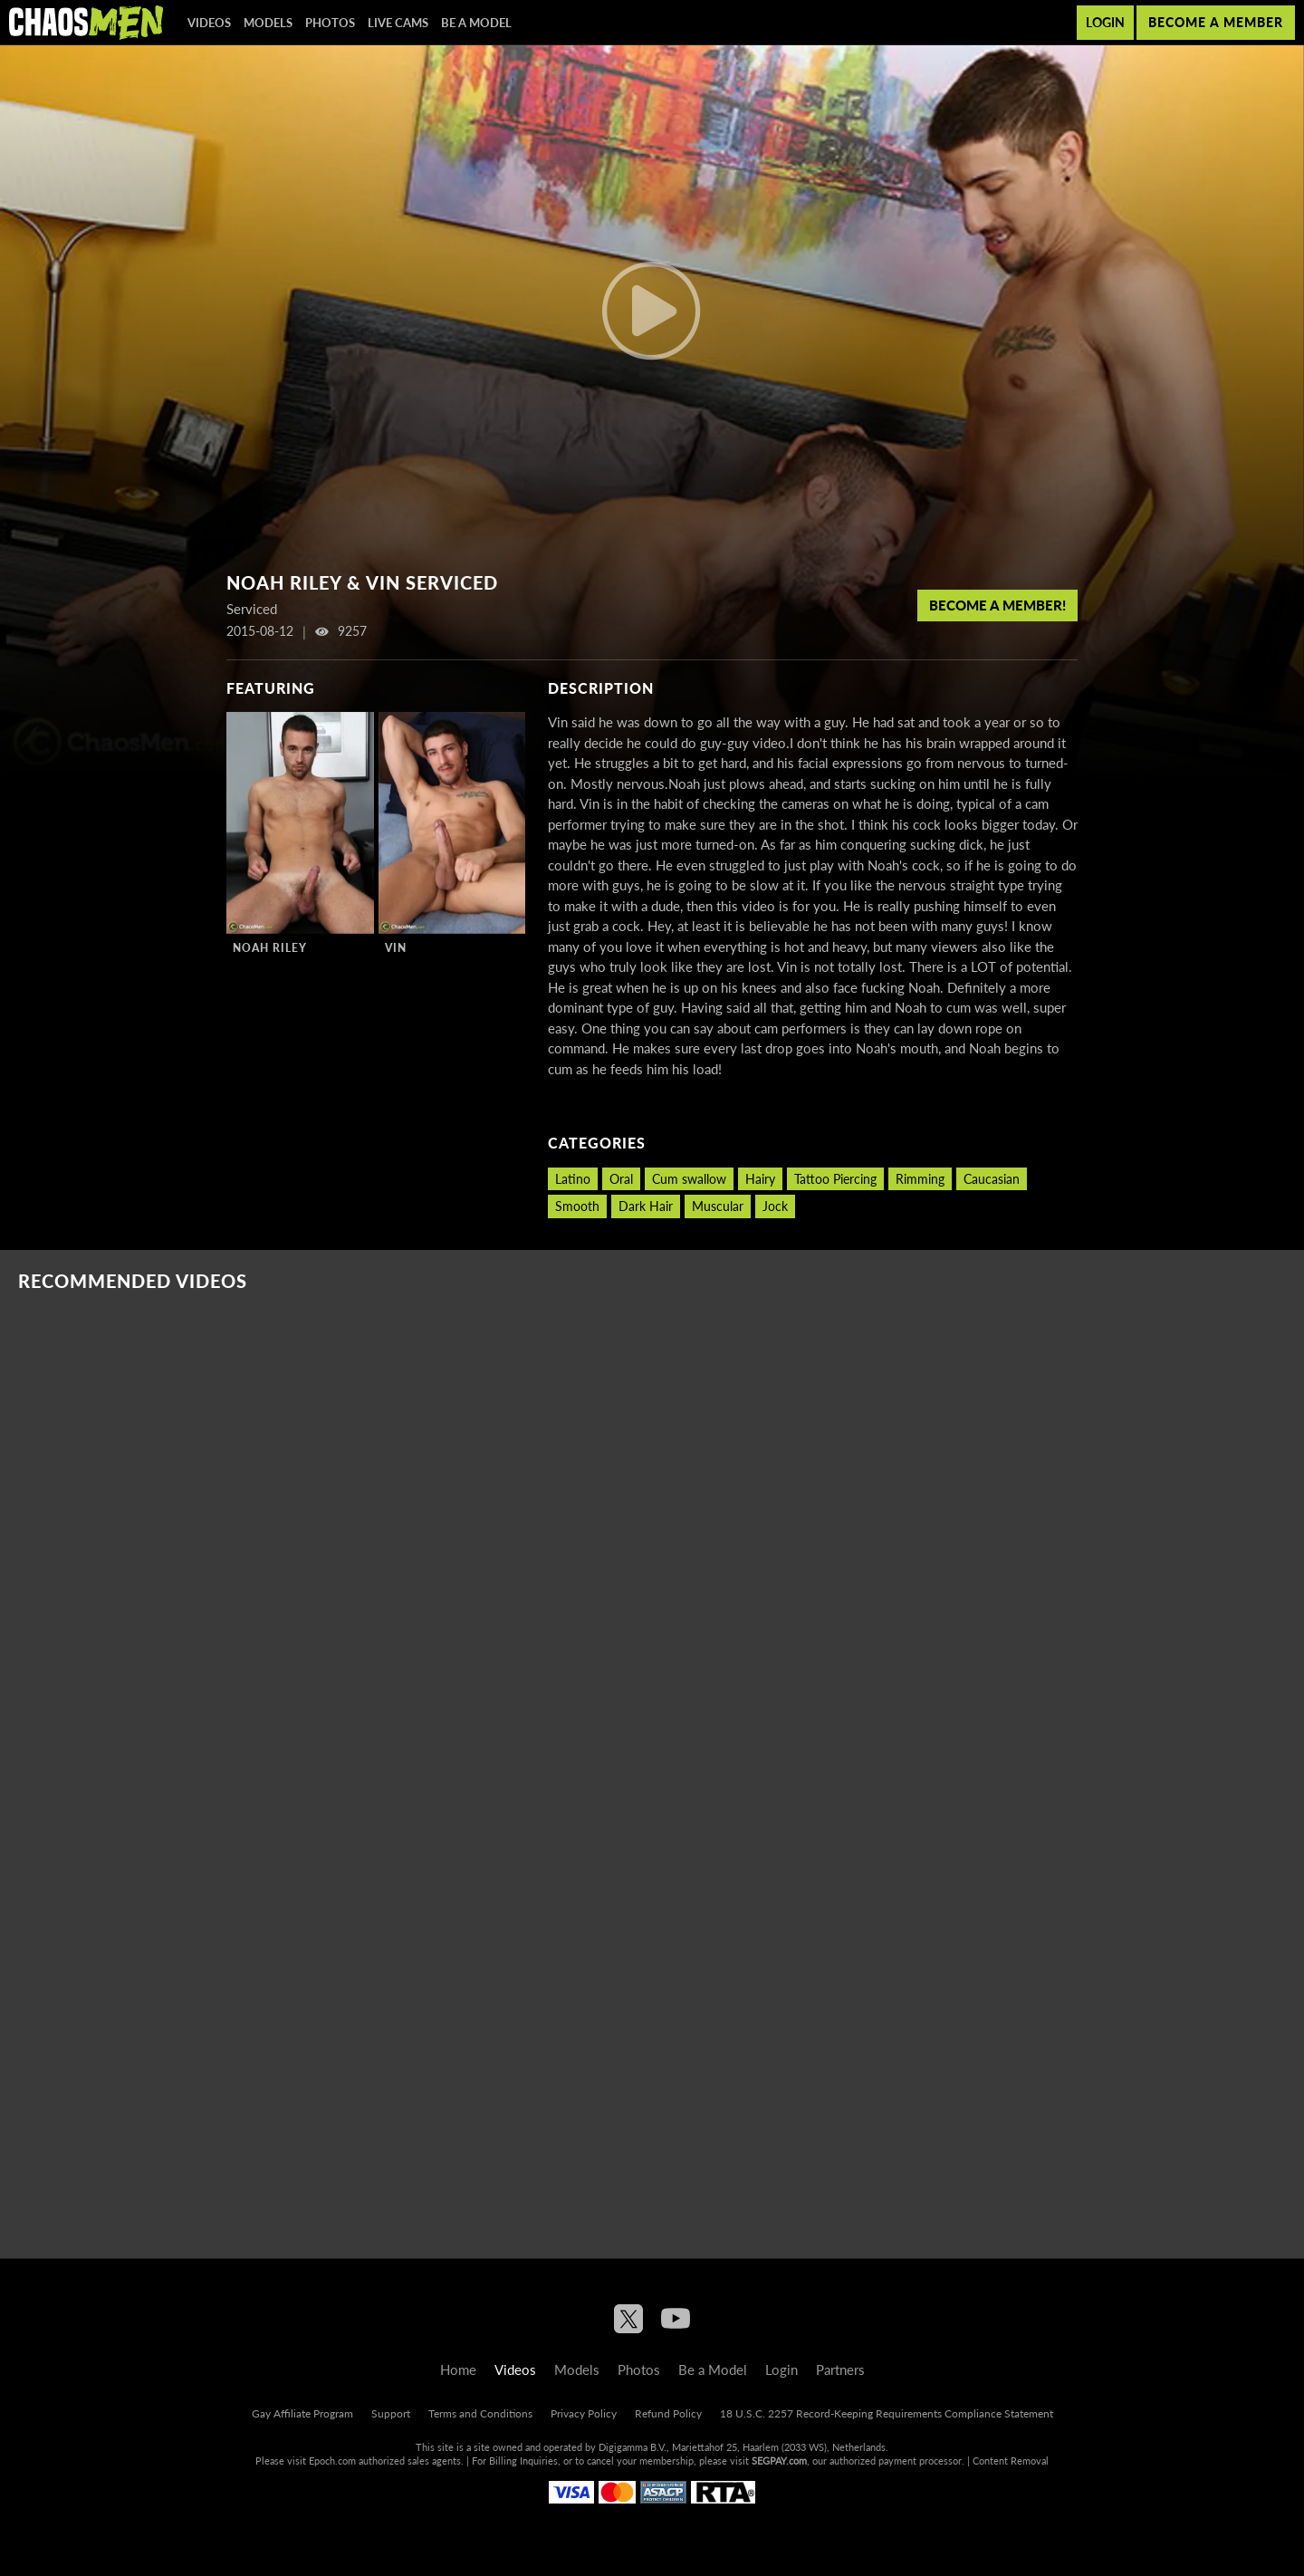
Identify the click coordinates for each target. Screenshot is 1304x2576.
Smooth (577, 1206)
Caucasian (992, 1179)
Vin (396, 948)
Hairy (760, 1179)
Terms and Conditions (480, 2413)
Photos (330, 22)
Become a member (1215, 22)
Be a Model (476, 22)
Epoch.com (332, 2460)
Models (268, 22)
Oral (621, 1179)
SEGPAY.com (779, 2460)
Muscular (717, 1206)
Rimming (920, 1179)
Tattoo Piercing (835, 1179)
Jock (775, 1206)
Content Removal (1011, 2460)
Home (458, 2369)
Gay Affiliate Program (302, 2413)
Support (390, 2413)
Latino (572, 1179)
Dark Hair (645, 1206)
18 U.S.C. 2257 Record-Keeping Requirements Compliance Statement (886, 2413)
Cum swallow (689, 1179)
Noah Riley (270, 948)
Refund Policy (668, 2413)
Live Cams (398, 22)
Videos (209, 22)
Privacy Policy (584, 2413)
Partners (840, 2369)
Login (1105, 22)
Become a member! (997, 605)
